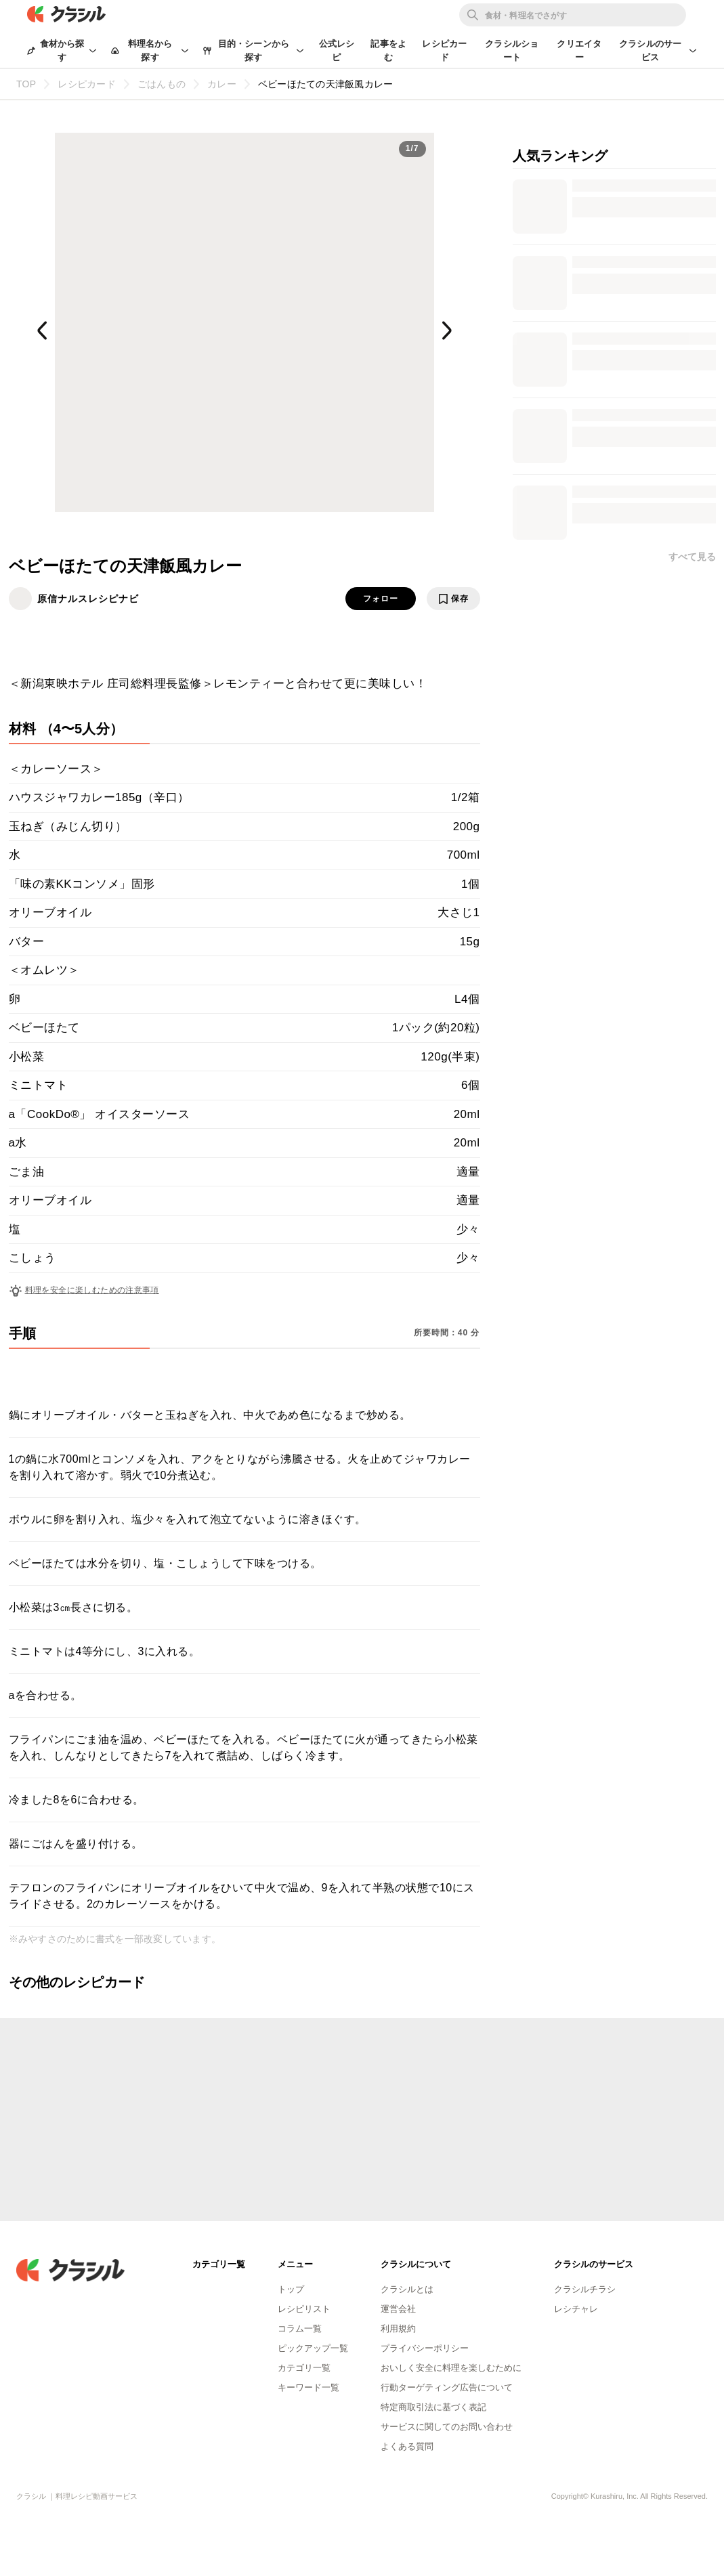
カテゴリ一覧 (304, 2368)
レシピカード (444, 50)
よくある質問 (407, 2446)
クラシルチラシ (585, 2289)
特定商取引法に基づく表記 (433, 2407)
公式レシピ (337, 50)
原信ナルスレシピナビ (88, 598)
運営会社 (398, 2309)
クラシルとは (407, 2289)
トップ (291, 2289)
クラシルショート (511, 50)
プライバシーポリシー (425, 2348)
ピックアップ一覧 (313, 2348)
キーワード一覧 (308, 2387)
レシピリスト (304, 2309)
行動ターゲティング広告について (447, 2387)
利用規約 (398, 2328)
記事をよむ (388, 50)
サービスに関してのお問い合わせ (447, 2427)
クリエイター (579, 50)
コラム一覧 (300, 2328)
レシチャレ (576, 2309)
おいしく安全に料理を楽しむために (451, 2368)
